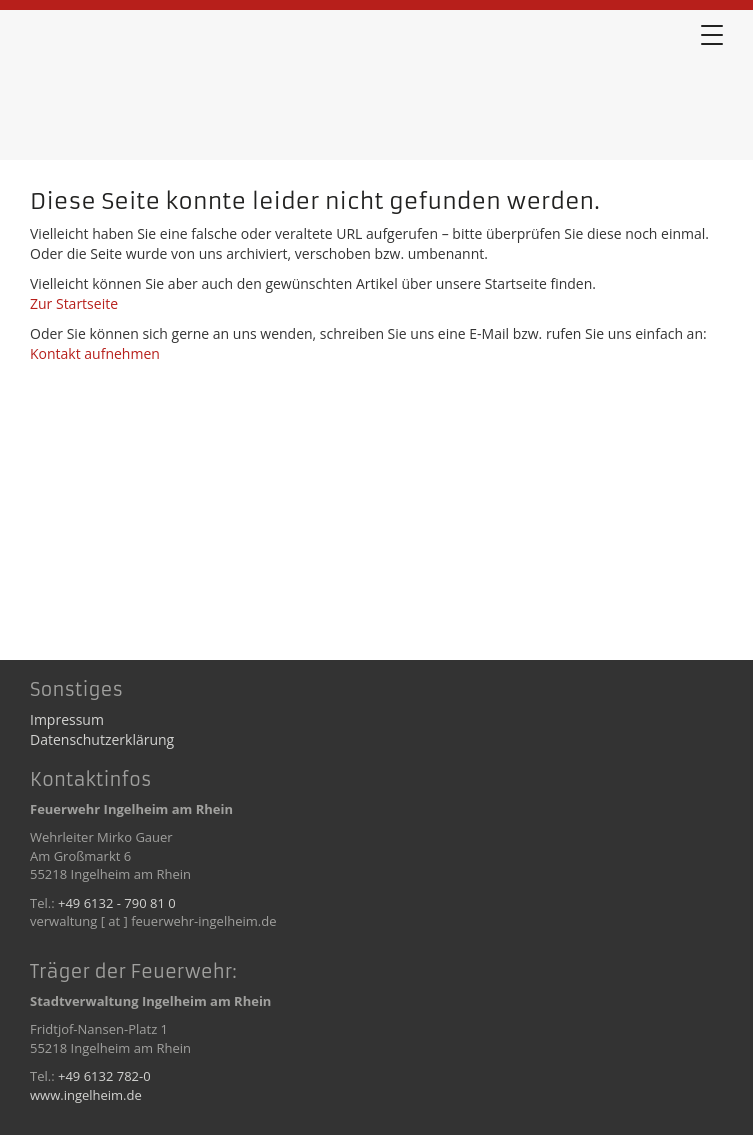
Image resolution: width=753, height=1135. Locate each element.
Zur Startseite (74, 303)
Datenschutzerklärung (102, 739)
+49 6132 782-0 (104, 1076)
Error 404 (130, 89)
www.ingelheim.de (86, 1095)
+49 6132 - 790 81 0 (117, 903)
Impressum (67, 719)
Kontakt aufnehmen (95, 353)
